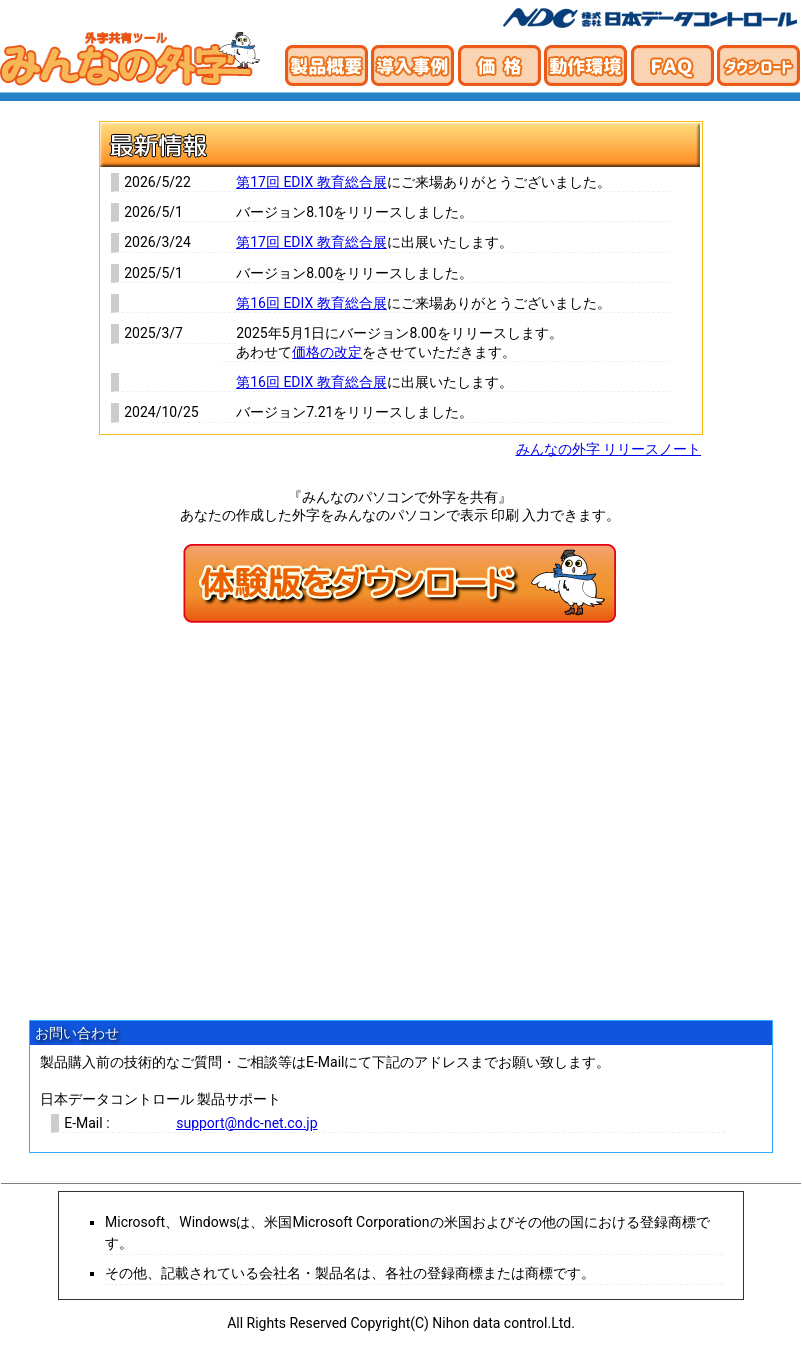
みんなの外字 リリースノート (608, 449)
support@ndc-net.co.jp (246, 1123)
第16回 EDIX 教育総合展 (311, 303)
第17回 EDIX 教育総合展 (311, 182)
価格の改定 (327, 352)
